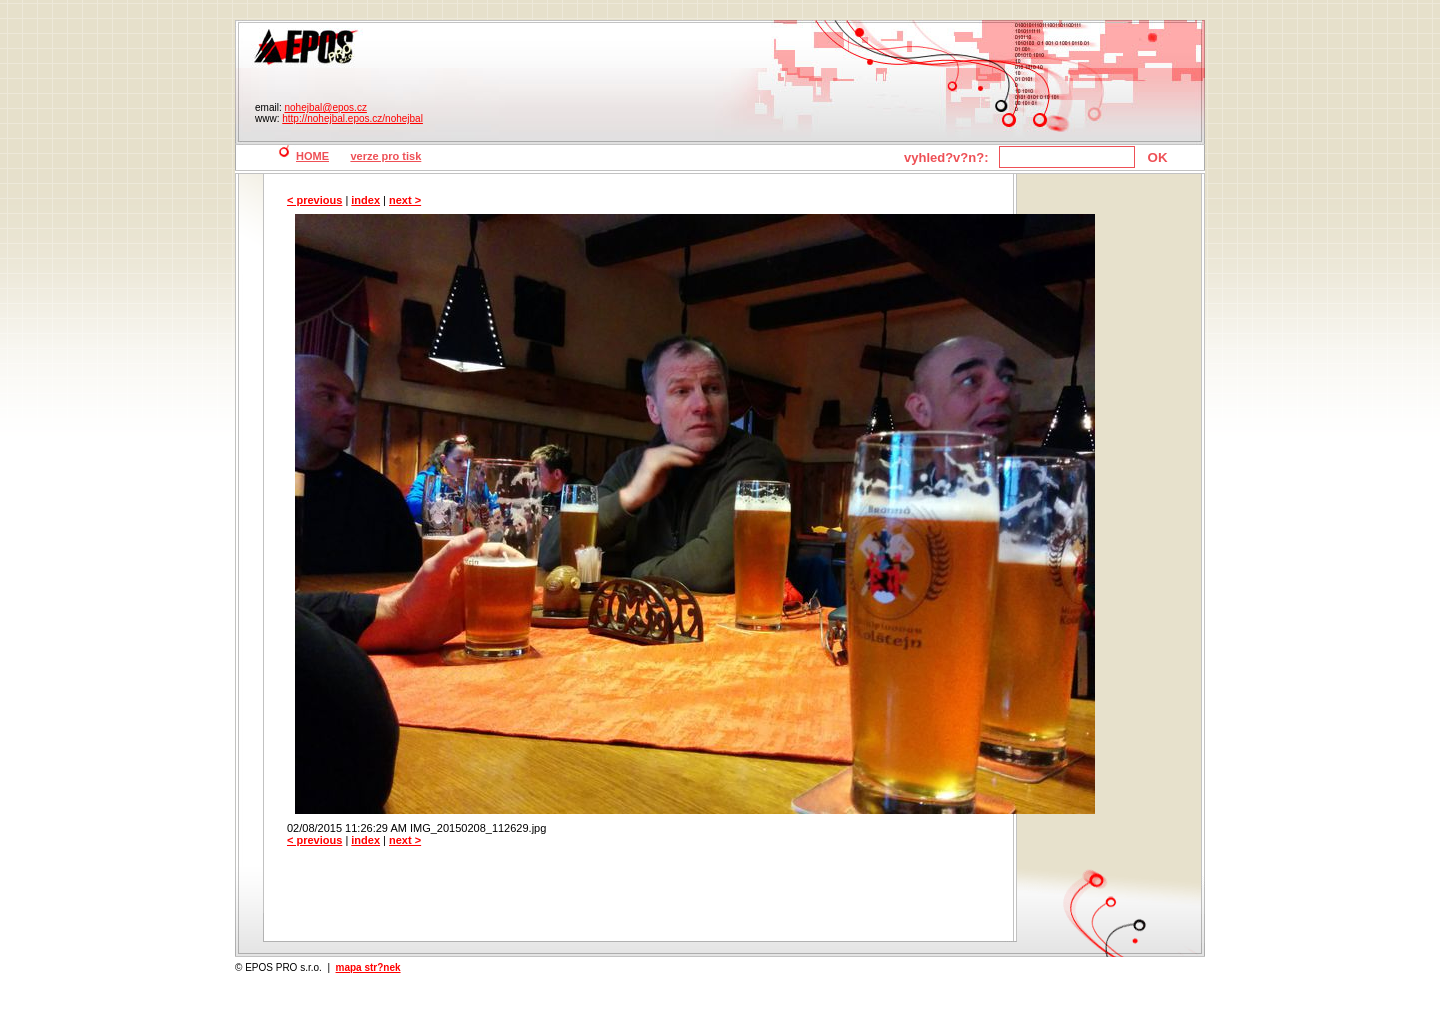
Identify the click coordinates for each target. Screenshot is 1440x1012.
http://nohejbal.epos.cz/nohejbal (352, 118)
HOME (312, 156)
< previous (314, 200)
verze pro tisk (385, 156)
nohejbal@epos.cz (325, 107)
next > (405, 200)
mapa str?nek (368, 967)
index (365, 200)
